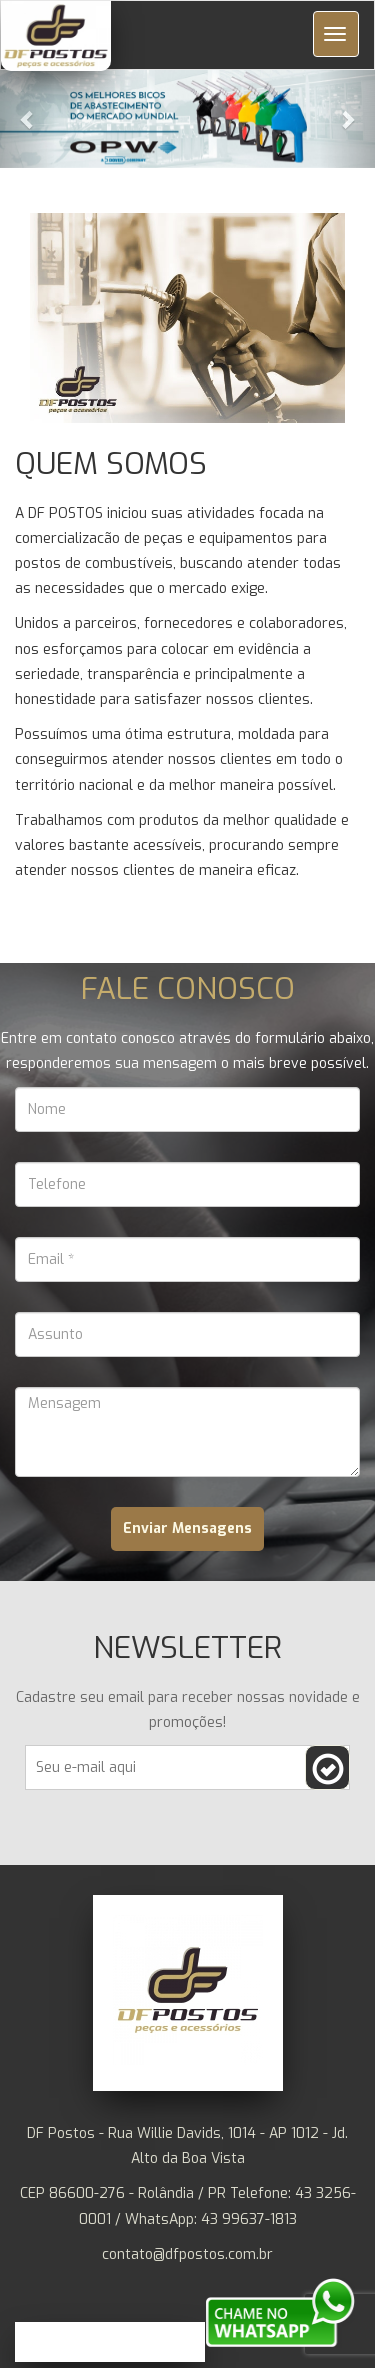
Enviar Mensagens (187, 1528)
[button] (187, 119)
